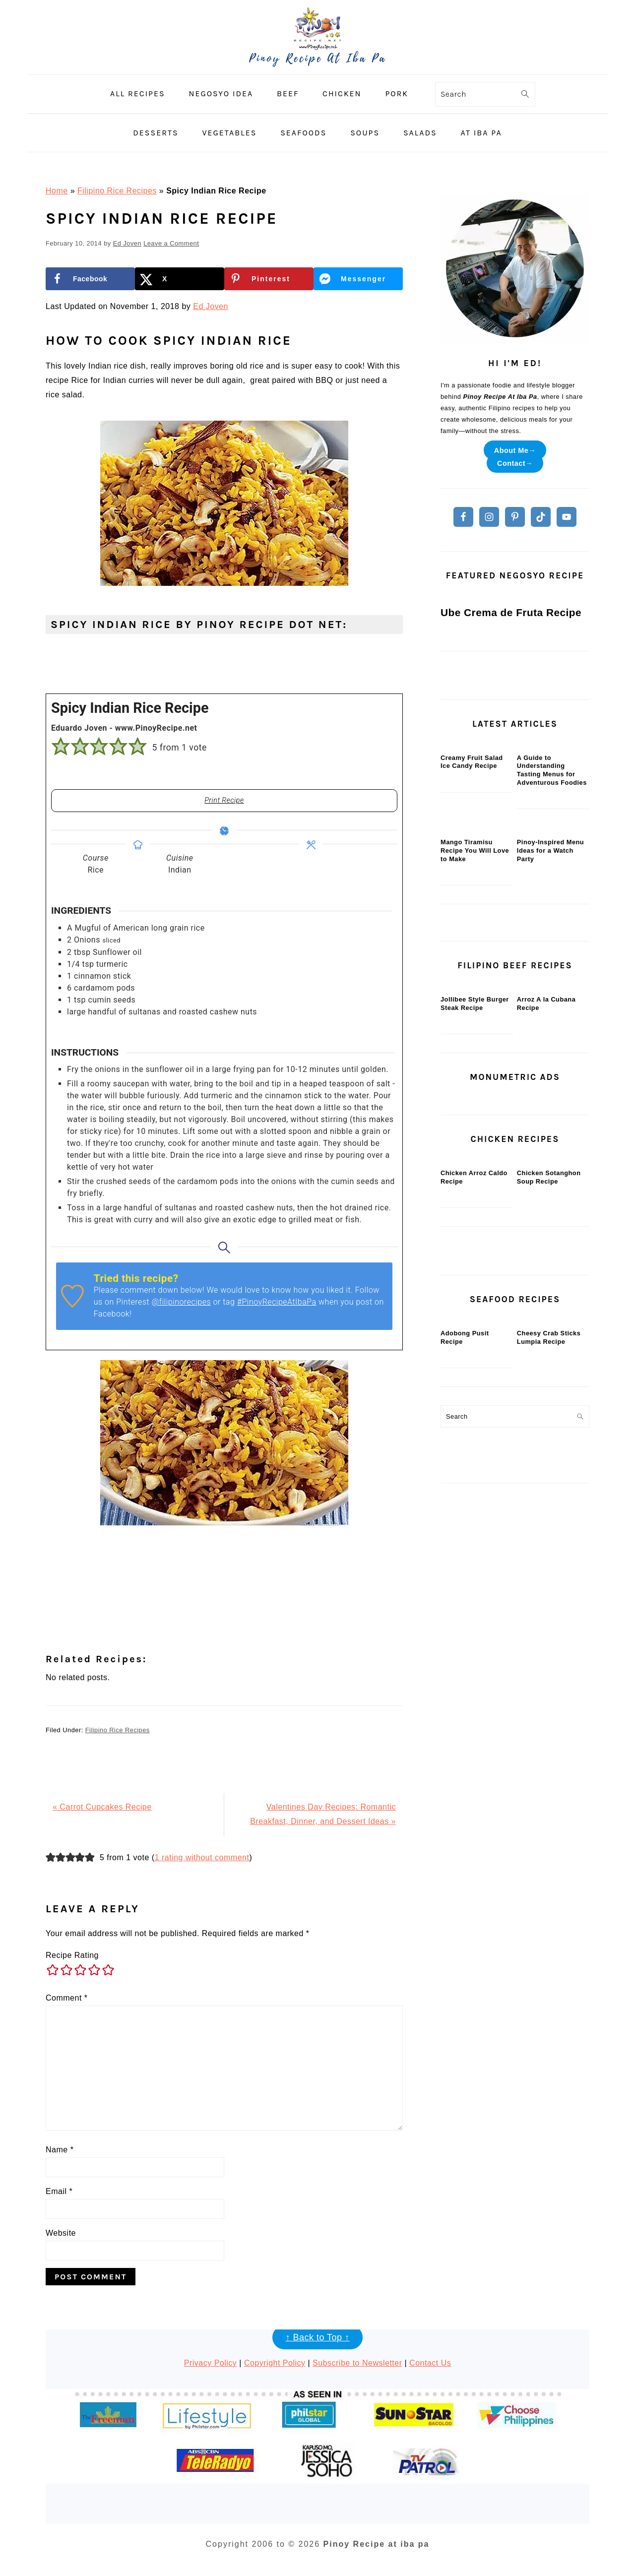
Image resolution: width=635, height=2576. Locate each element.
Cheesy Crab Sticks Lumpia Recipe (549, 1849)
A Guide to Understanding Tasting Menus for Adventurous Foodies (552, 991)
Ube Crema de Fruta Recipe (511, 761)
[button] (60, 747)
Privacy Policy (210, 2363)
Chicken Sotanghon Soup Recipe (549, 1616)
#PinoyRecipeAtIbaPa (277, 1302)
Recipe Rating (72, 1955)
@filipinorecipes (181, 1302)
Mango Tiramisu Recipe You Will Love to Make (475, 1144)
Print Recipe (224, 800)
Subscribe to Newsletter (357, 2363)
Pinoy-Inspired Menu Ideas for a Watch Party (550, 1144)
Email (59, 2191)
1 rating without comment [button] (202, 1857)
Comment (67, 1998)
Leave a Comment (171, 243)
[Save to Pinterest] (269, 278)
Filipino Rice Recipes (117, 191)
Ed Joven (210, 306)
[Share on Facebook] (90, 278)
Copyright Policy (275, 2363)
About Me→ (515, 450)
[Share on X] (179, 278)
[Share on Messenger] (358, 278)
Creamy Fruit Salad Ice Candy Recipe (472, 983)
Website (61, 2233)
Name (59, 2149)
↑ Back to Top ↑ (317, 2337)
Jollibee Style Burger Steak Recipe (475, 1370)
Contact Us (430, 2363)
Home (57, 191)
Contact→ (515, 463)
